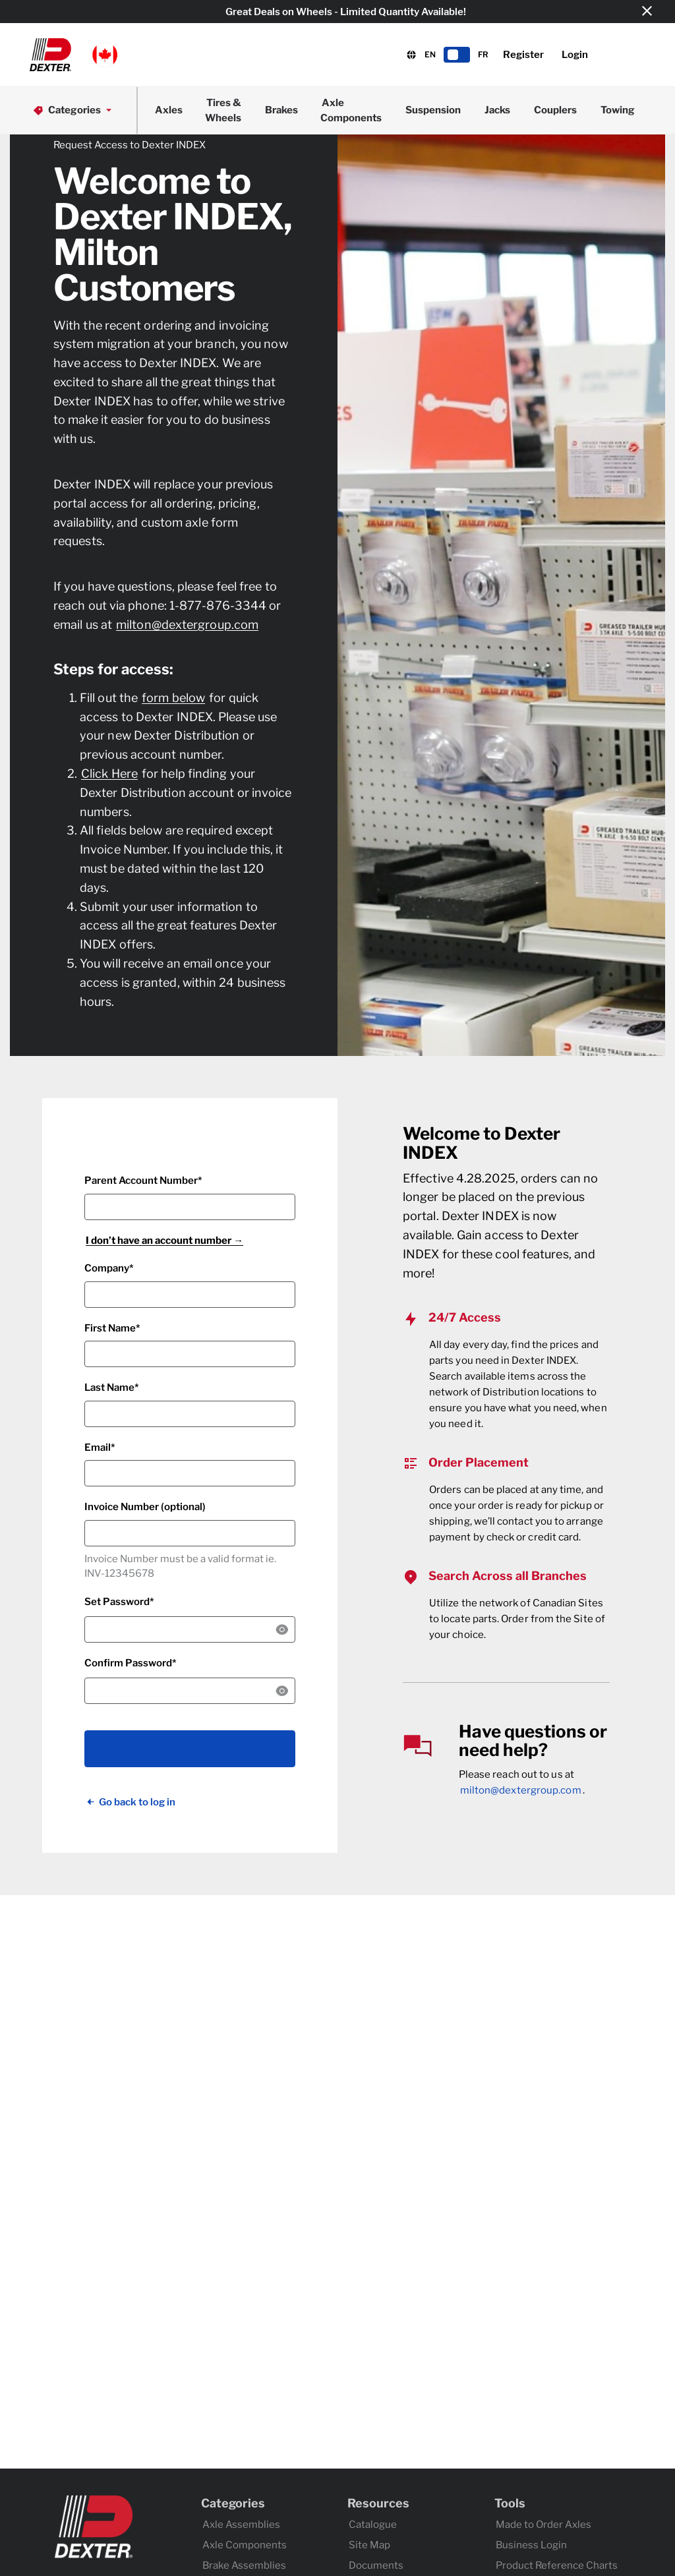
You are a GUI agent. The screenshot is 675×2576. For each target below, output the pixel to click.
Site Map (369, 2545)
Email (97, 1447)
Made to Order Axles (543, 2525)
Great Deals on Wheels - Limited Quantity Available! (345, 12)
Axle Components (351, 110)
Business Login (531, 2545)
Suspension (433, 110)
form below (173, 698)
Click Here (109, 773)
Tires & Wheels (223, 110)
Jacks (497, 110)
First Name (110, 1328)
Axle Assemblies (241, 2525)
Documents (376, 2565)
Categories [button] (73, 110)
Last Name (109, 1387)
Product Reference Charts (557, 2565)
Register (523, 55)
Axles (169, 110)
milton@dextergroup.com (187, 624)
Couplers (555, 110)
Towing (618, 110)
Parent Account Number (141, 1180)
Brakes (281, 110)
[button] (73, 54)
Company (106, 1268)
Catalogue (373, 2525)
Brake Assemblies (244, 2565)
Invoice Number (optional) (145, 1507)
